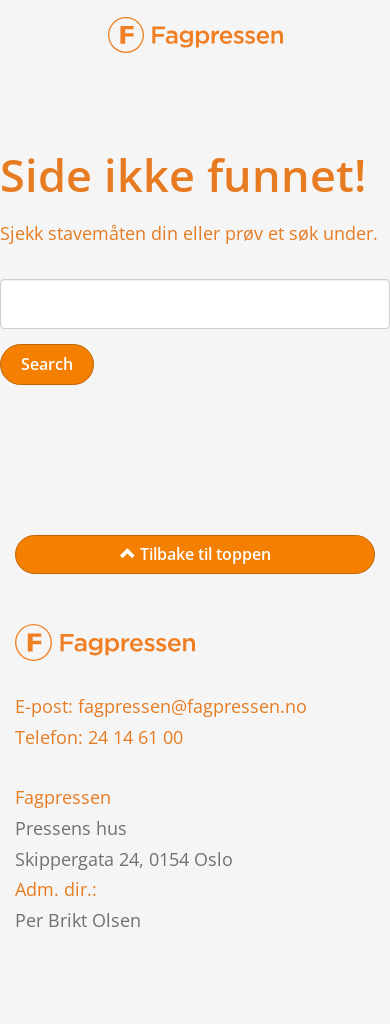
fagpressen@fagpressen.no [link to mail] (192, 706)
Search (47, 364)
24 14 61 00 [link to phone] (135, 737)
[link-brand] (195, 40)
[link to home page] (105, 641)
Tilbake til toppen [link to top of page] (195, 554)
